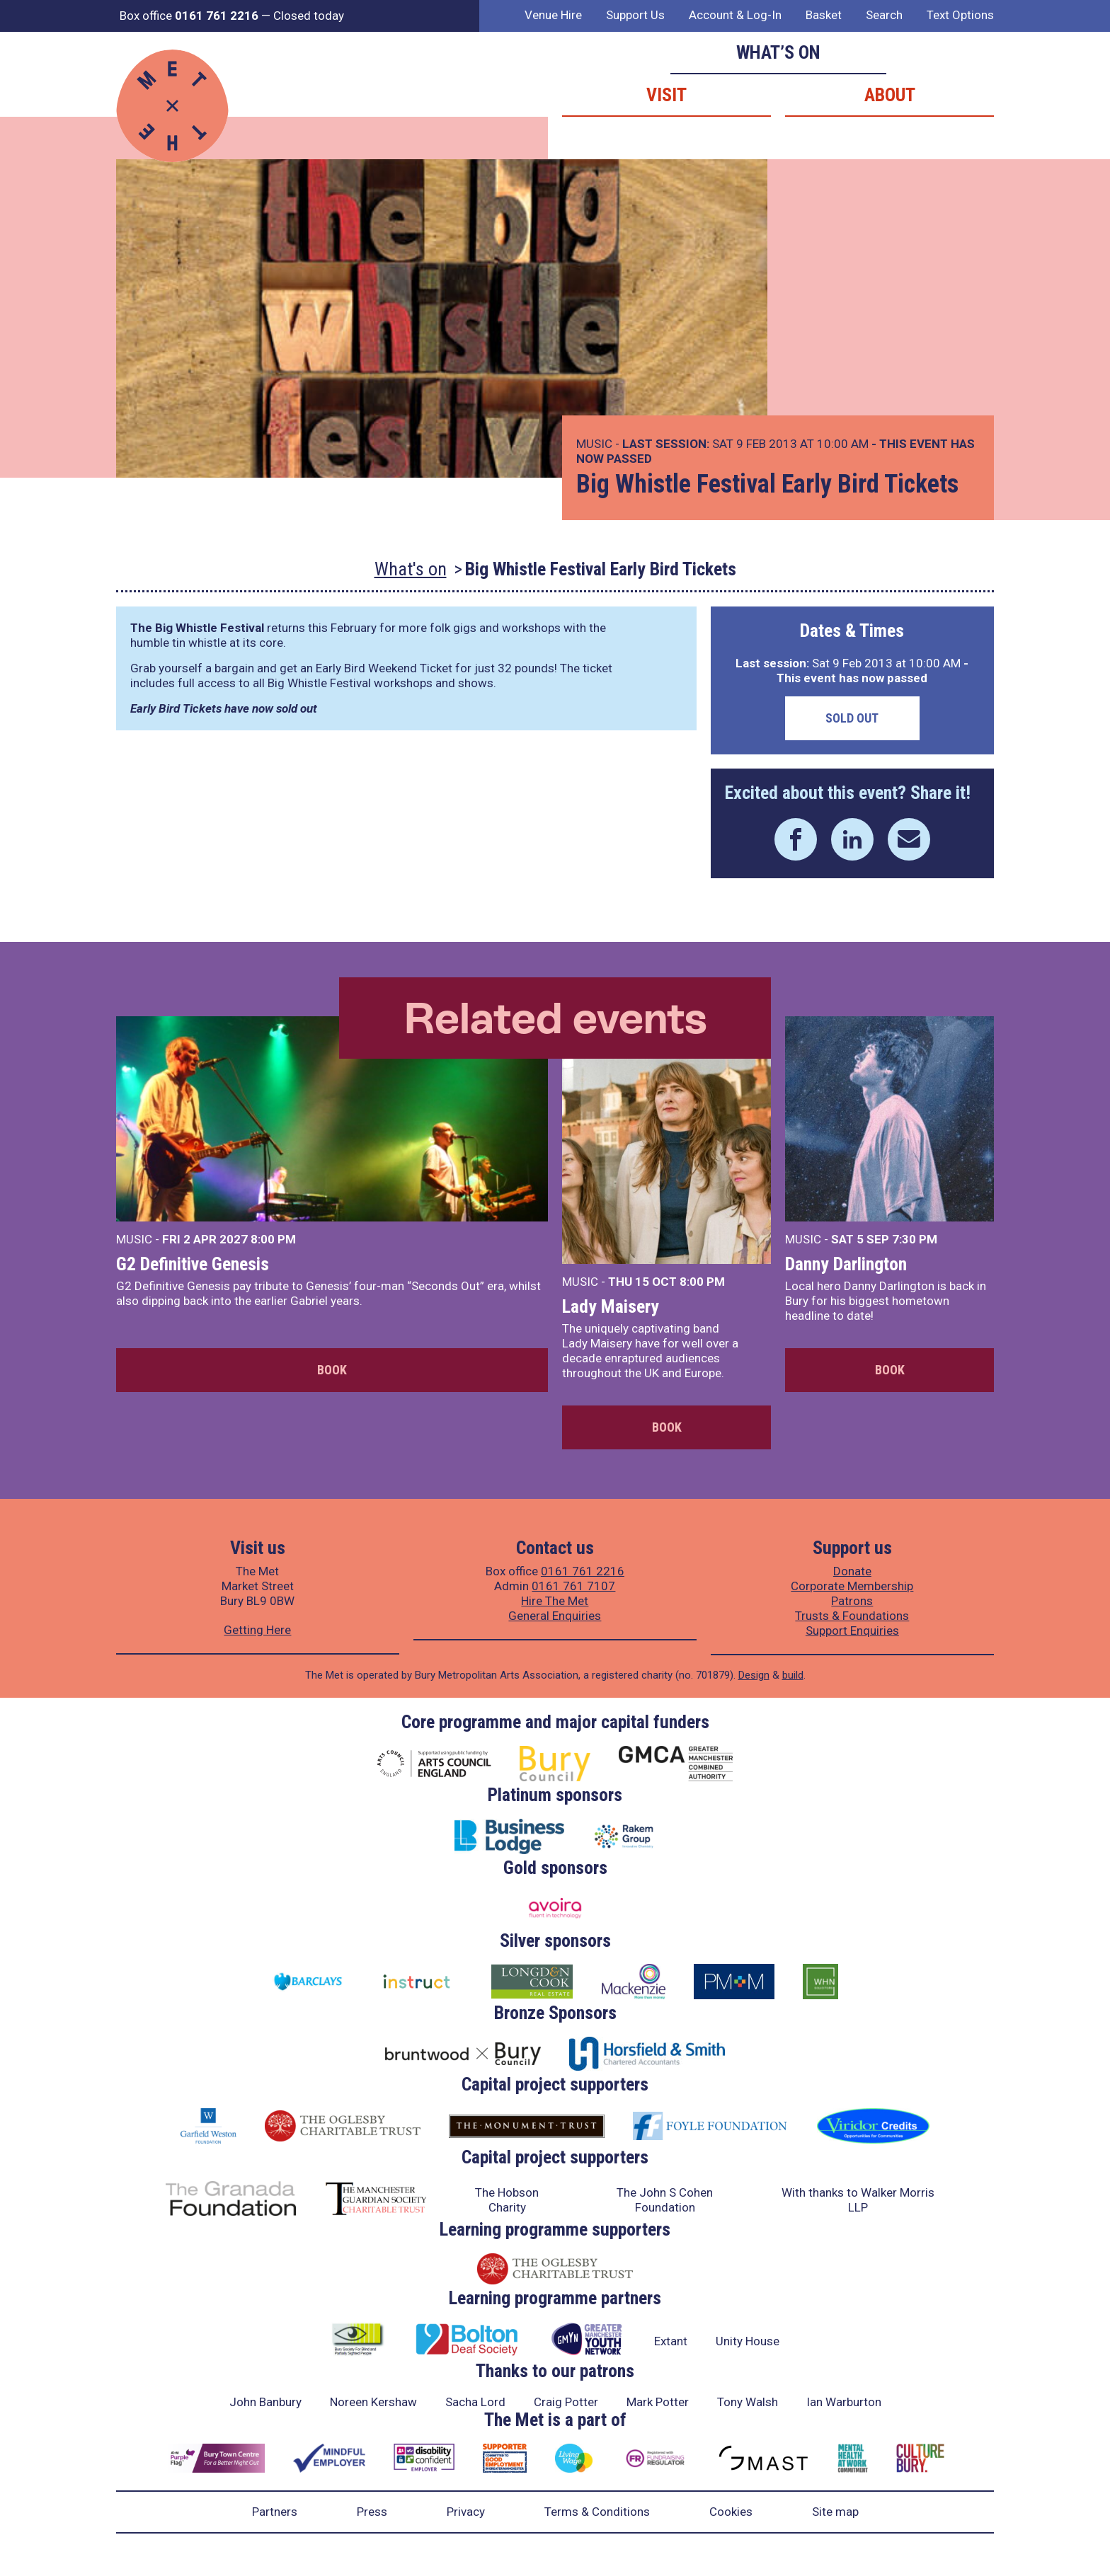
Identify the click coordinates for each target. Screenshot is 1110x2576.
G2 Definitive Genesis (192, 1264)
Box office (189, 15)
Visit (666, 94)
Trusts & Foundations (852, 1616)
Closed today (308, 15)
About (889, 94)
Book (332, 1369)
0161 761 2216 (582, 1571)
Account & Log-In (735, 14)
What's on (410, 569)
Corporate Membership (852, 1586)
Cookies (731, 2512)
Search (884, 14)
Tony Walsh (747, 2402)
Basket (824, 14)
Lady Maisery (610, 1306)
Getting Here (257, 1630)
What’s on (778, 52)
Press (372, 2512)
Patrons (852, 1601)
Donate (852, 1571)
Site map (835, 2512)
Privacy (466, 2512)
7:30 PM (914, 1239)
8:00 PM (273, 1239)
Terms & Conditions (597, 2512)
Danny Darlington (846, 1264)
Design (753, 1675)
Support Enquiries (852, 1630)
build (792, 1675)
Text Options (960, 14)
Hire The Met (554, 1601)
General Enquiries (554, 1616)
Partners (274, 2512)
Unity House (747, 2341)
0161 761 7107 (573, 1586)
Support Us (635, 14)
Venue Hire (553, 14)
